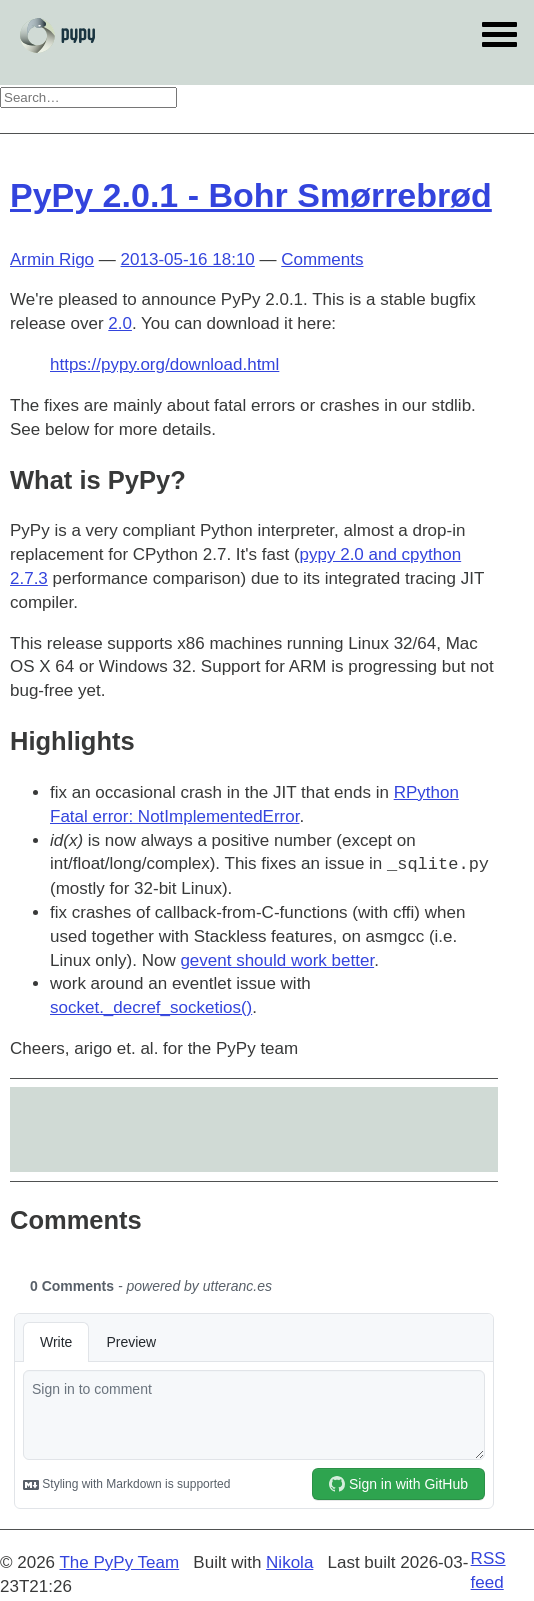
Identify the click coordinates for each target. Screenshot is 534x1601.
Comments (322, 259)
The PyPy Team (119, 1562)
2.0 (120, 323)
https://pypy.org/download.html (164, 364)
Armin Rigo (52, 259)
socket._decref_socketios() (151, 1007)
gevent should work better (277, 960)
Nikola (289, 1562)
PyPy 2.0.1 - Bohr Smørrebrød (251, 195)
